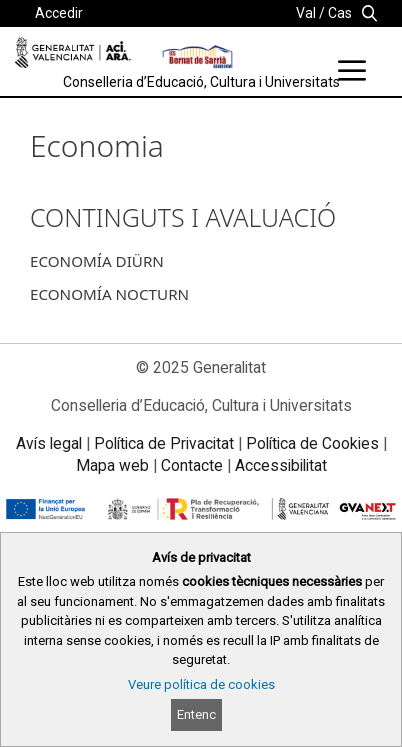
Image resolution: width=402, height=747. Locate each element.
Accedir (59, 13)
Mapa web (112, 465)
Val (306, 13)
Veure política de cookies (201, 684)
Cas (340, 13)
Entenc (196, 714)
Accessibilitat (281, 465)
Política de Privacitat (164, 443)
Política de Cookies (312, 443)
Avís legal (49, 443)
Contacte (192, 465)
